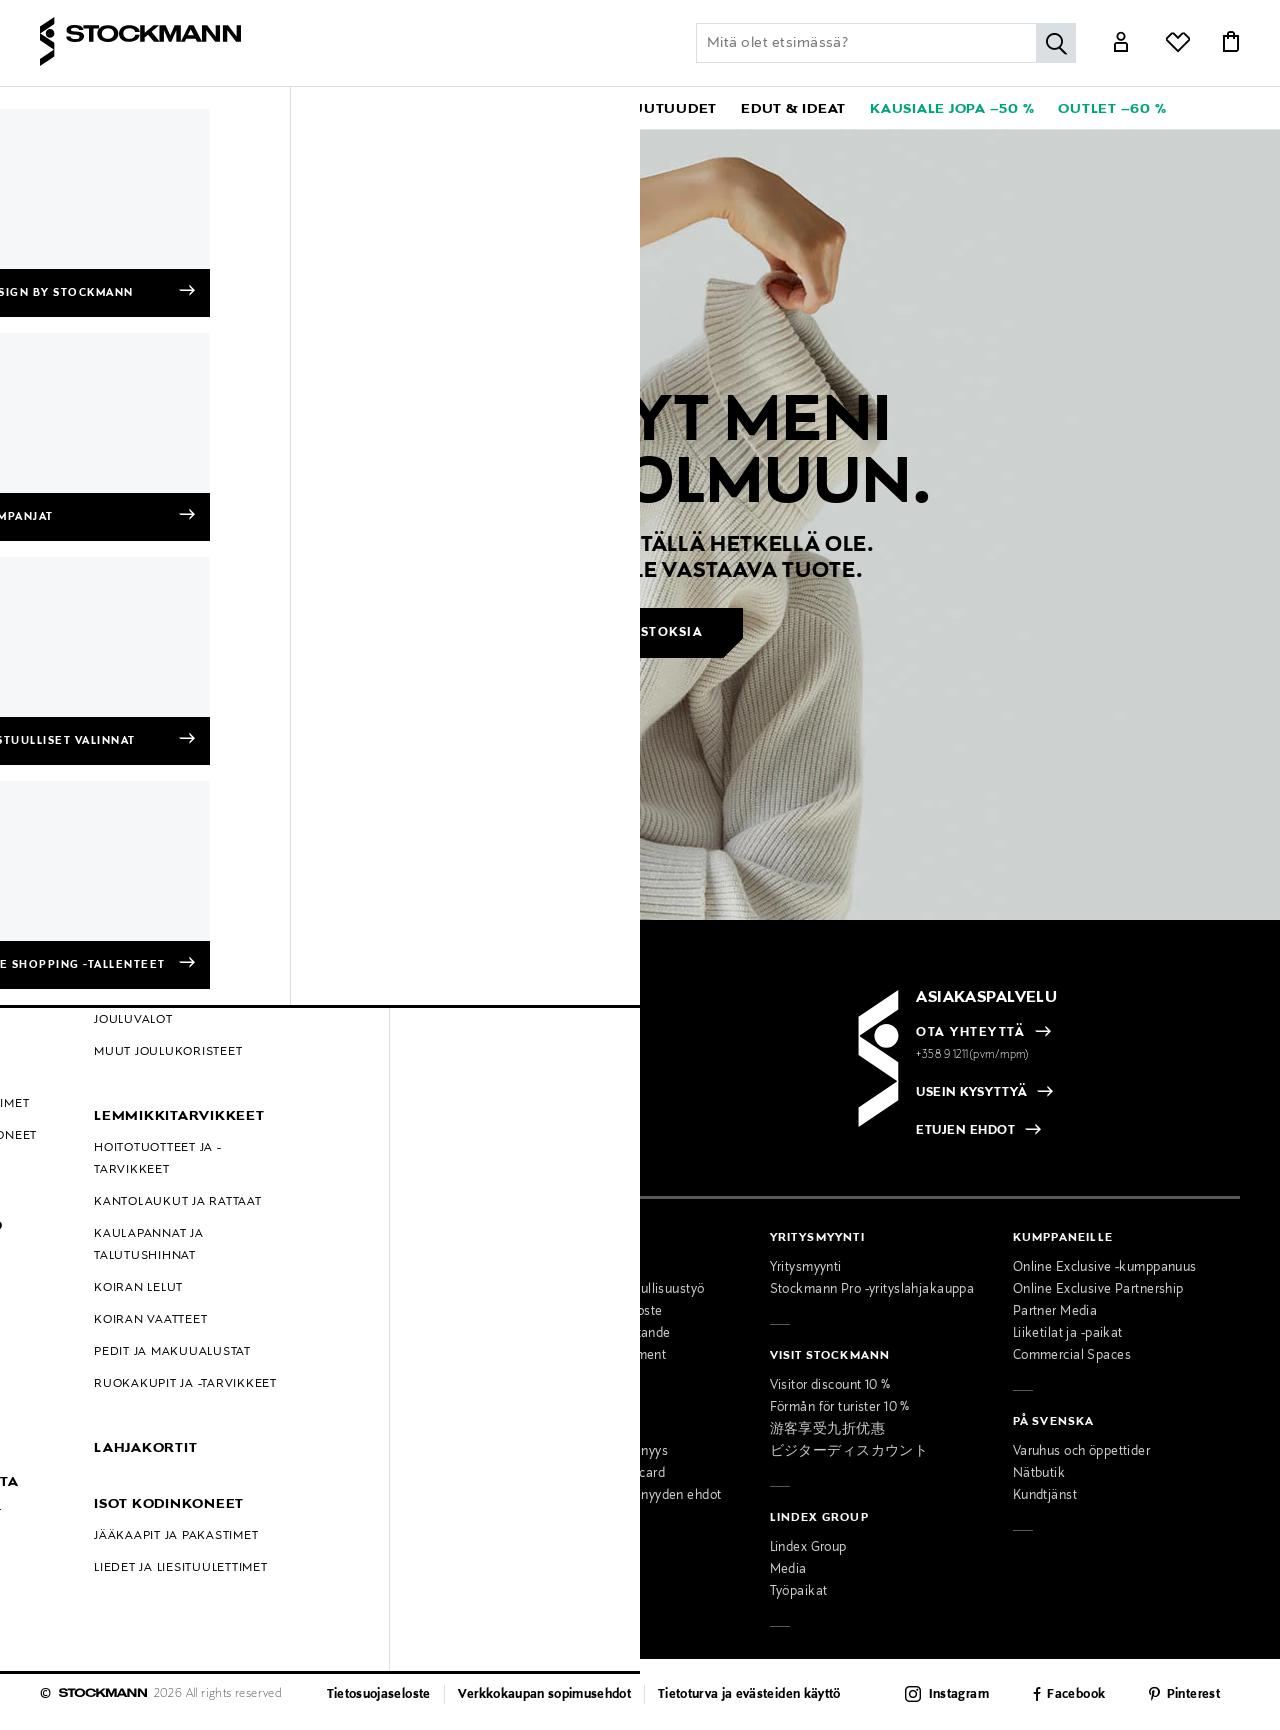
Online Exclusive (89, 1378)
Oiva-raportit (78, 1466)
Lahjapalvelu (320, 1474)
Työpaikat (799, 1592)
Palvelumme (320, 1386)
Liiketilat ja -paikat (1068, 1334)
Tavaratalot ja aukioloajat (358, 1268)
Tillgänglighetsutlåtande (598, 1334)
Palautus (66, 1312)
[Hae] (1056, 43)
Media (788, 1570)
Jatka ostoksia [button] (641, 633)
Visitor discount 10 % (830, 1386)
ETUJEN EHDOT (965, 1131)
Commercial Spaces (1072, 1356)
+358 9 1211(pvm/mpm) (973, 1055)
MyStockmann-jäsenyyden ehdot (623, 1496)
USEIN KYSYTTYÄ (971, 1093)
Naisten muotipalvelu (347, 1408)
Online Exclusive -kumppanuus (1105, 1268)
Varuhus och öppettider (1081, 1452)
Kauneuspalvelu (330, 1452)
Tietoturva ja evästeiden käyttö (749, 1695)
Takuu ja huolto (85, 1334)
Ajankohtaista (324, 1290)
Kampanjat (72, 1400)
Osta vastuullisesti (581, 1268)
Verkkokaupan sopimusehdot (545, 1695)
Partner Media (1055, 1312)
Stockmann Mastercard (595, 1474)
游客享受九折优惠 (827, 1430)
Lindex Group (808, 1548)
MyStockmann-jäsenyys (597, 1452)
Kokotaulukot (80, 1356)
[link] (564, 108)
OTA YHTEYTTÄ (970, 1033)
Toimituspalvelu (329, 1496)
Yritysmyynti (806, 1268)
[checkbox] (341, 1101)
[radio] (142, 1095)
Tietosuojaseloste (379, 1695)
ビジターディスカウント (849, 1452)
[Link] (1121, 44)
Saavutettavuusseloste (594, 1312)
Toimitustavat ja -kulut (106, 1290)
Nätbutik (1039, 1474)
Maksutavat (75, 1268)
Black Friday (76, 1444)
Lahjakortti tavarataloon (353, 1518)
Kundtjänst (1045, 1496)
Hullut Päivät (79, 1422)
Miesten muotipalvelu (347, 1430)
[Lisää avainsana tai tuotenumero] (886, 43)
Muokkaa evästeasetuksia (118, 1488)
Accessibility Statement (596, 1356)
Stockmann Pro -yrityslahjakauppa (872, 1290)
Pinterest (1193, 1695)
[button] (117, 108)
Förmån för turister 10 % (840, 1408)
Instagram (959, 1695)
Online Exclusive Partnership (1098, 1290)
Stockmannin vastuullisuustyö (615, 1290)
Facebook (1076, 1695)
